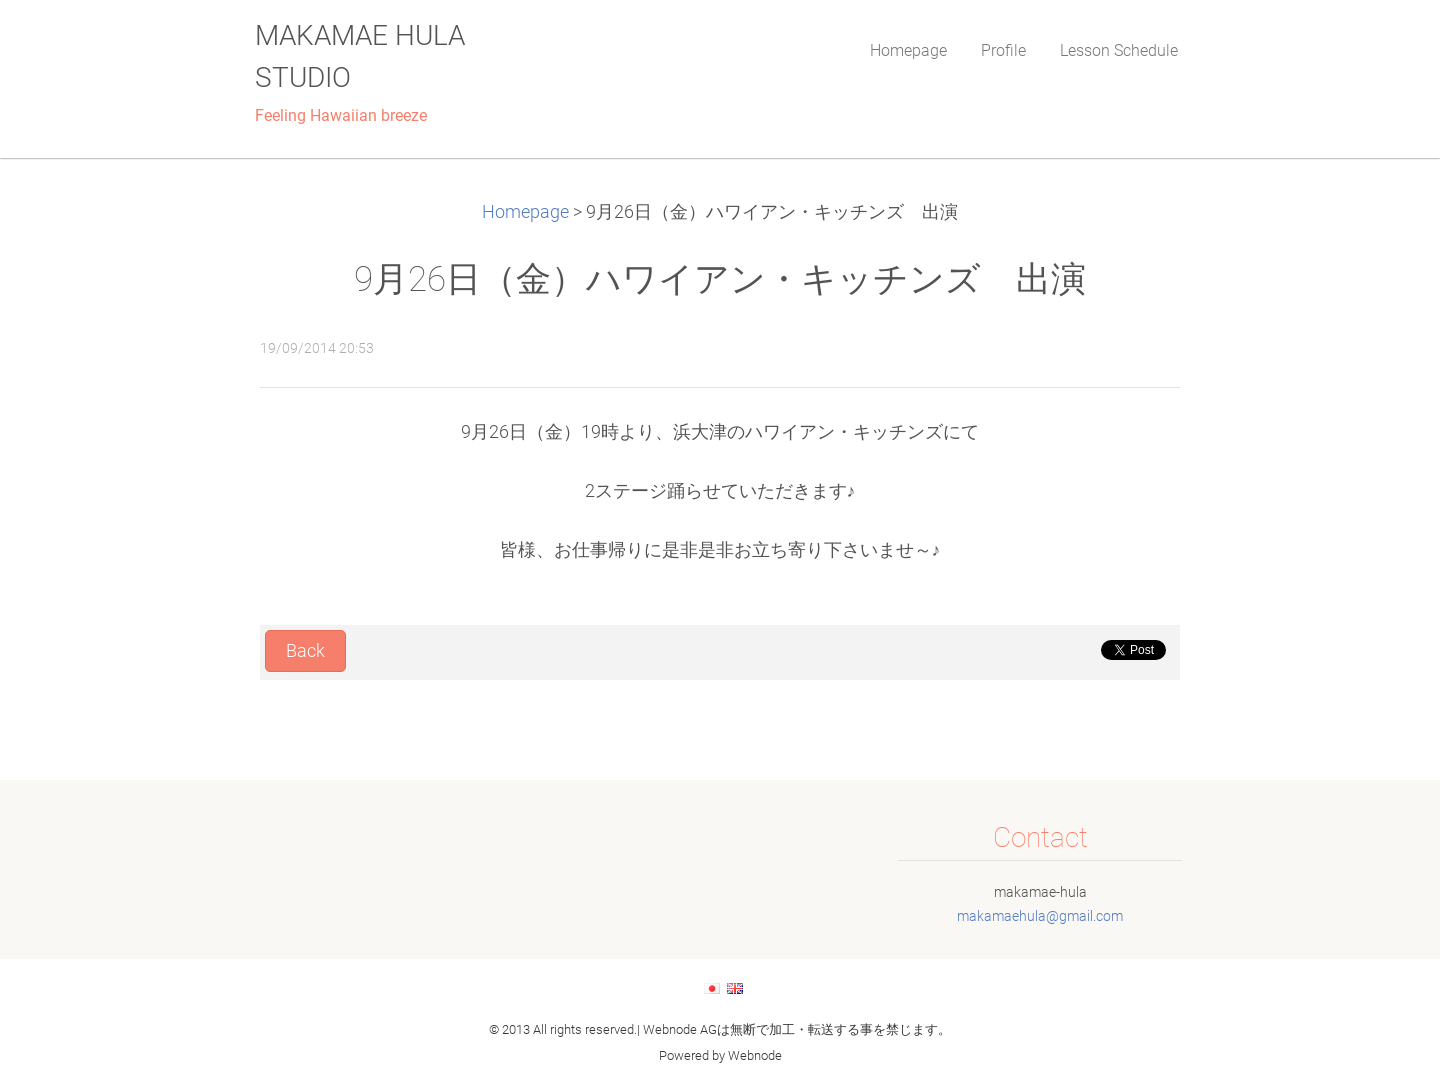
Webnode (755, 1055)
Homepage (525, 212)
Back (305, 651)
